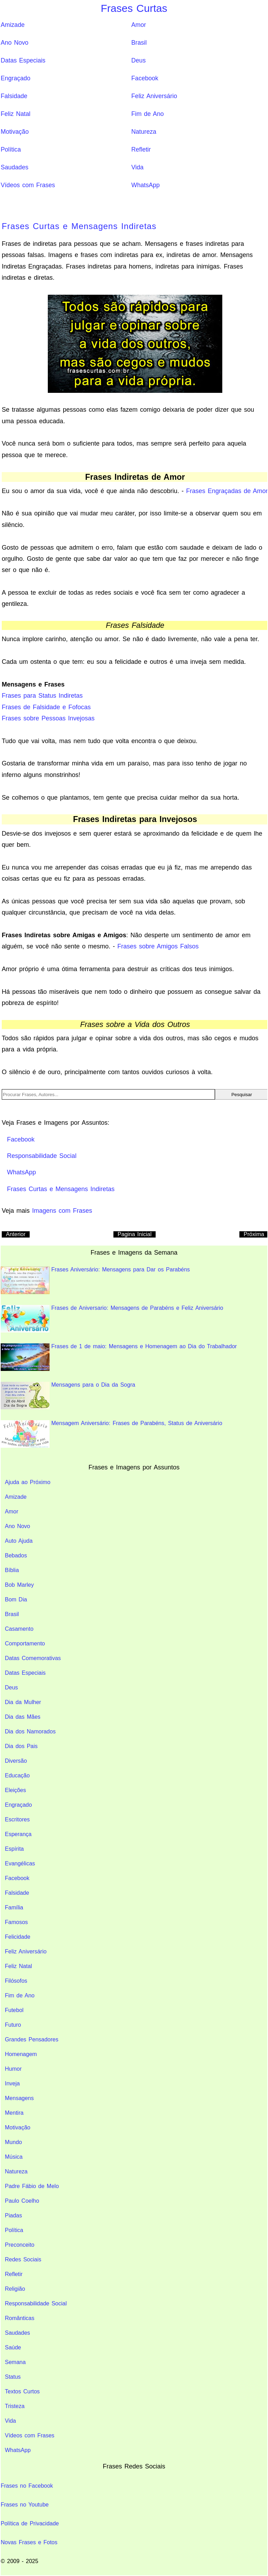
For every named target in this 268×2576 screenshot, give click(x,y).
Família (14, 1907)
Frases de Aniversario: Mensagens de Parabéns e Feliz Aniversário (112, 1319)
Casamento (19, 1629)
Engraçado (15, 78)
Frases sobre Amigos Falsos (158, 946)
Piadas (13, 2215)
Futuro (13, 2025)
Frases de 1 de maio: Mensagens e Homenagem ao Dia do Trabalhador (119, 1357)
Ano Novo (14, 42)
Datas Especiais (23, 60)
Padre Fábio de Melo (32, 2186)
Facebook (144, 78)
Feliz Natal (15, 113)
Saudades (14, 167)
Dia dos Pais (21, 1746)
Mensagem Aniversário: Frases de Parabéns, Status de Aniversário (111, 1434)
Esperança (18, 1834)
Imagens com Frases (62, 1210)
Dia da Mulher (23, 1702)
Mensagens (19, 2098)
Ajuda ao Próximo (27, 1482)
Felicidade (17, 1937)
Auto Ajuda (18, 1541)
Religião (15, 2289)
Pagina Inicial (134, 1234)
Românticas (19, 2318)
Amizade (12, 24)
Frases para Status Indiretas (42, 695)
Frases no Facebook (27, 2486)
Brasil (139, 42)
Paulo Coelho (22, 2201)
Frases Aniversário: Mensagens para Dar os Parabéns (95, 1280)
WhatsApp (145, 185)
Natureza (143, 131)
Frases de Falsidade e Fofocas (46, 707)
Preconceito (20, 2245)
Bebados (16, 1555)
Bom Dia (16, 1599)
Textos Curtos (22, 2391)
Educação (17, 1775)
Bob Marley (19, 1585)
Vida (137, 167)
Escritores (17, 1819)
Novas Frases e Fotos (29, 2542)
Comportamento (25, 1643)
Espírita (14, 1849)
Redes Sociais (23, 2259)
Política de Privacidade (30, 2523)
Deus (138, 60)
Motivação (15, 131)
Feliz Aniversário (154, 96)
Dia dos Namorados (30, 1731)
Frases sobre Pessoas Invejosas (48, 718)
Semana (15, 2362)
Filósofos (16, 1981)
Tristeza (14, 2406)
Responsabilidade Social (36, 2303)
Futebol (14, 2010)
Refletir (141, 149)
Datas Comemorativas (33, 1658)
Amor (138, 24)
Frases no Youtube (25, 2505)
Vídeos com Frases (28, 185)
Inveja (12, 2083)
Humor (13, 2069)
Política (11, 149)
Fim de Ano (147, 113)
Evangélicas (20, 1863)
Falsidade (14, 96)
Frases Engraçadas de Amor (227, 490)
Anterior (15, 1234)
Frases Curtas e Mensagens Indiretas (79, 226)
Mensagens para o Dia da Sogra (68, 1395)
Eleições (15, 1790)
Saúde (13, 2347)
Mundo (13, 2142)
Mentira (14, 2113)
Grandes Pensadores (31, 2039)
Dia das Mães (22, 1717)
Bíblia (12, 1570)
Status (13, 2377)
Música (14, 2157)
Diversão (16, 1761)
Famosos (16, 1922)
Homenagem (21, 2054)
